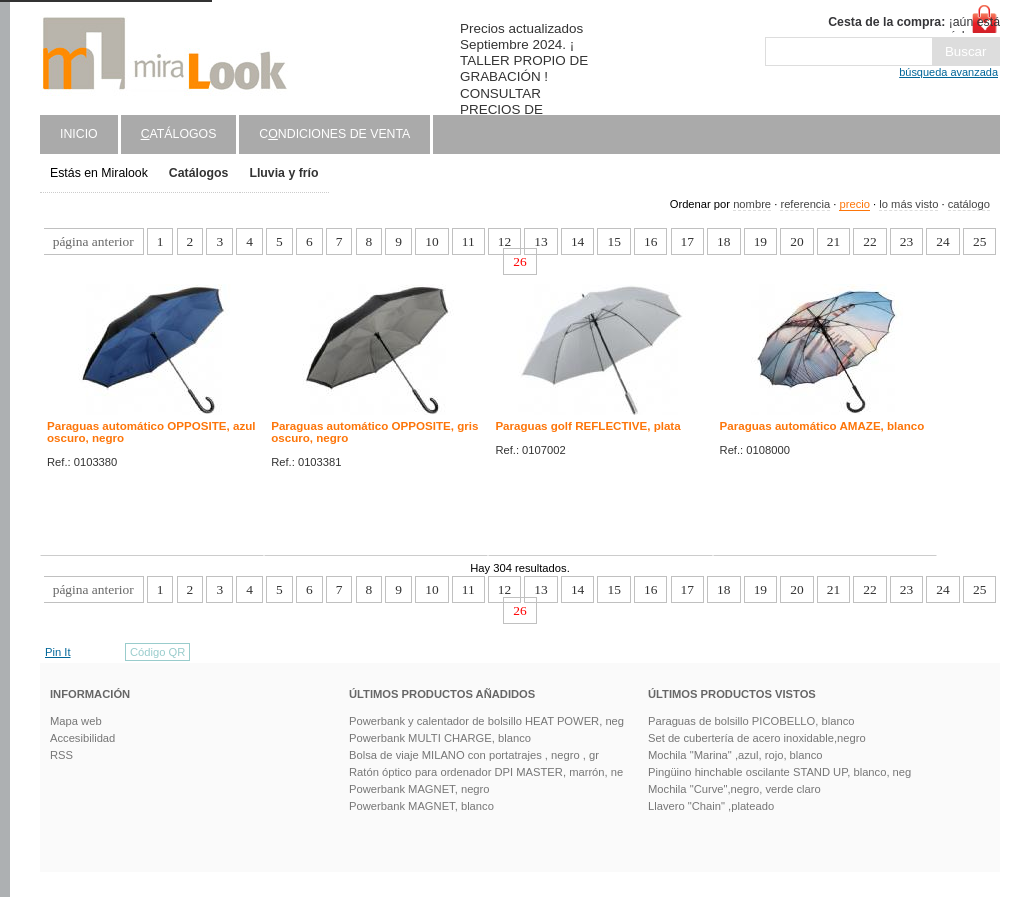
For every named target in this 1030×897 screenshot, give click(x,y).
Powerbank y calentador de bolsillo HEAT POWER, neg (486, 721)
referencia (805, 204)
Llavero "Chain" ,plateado (711, 806)
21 (833, 241)
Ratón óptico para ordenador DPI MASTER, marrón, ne (486, 772)
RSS (61, 755)
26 (519, 261)
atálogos (179, 134)
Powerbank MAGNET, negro (419, 789)
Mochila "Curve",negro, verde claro (734, 789)
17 (687, 241)
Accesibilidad (82, 738)
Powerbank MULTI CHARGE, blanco (440, 738)
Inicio (79, 134)
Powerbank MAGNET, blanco (421, 806)
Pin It (58, 652)
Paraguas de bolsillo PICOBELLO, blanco (751, 721)
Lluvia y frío (283, 173)
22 (869, 241)
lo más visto (908, 204)
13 (540, 241)
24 (942, 241)
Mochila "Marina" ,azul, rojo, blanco (735, 755)
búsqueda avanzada (948, 72)
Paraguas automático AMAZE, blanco (822, 426)
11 (468, 241)
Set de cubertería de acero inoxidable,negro (757, 738)
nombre (752, 204)
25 (979, 241)
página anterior (93, 241)
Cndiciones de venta (334, 134)
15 (613, 241)
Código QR (157, 652)
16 (650, 241)
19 (760, 241)
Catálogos (199, 173)
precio (854, 204)
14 (577, 241)
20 (796, 241)
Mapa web (76, 721)
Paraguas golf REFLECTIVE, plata (587, 426)
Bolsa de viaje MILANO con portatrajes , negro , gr (474, 755)
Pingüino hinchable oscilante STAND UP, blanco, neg (779, 772)
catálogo (969, 204)
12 (504, 241)
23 (906, 241)
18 (723, 241)
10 (431, 241)
